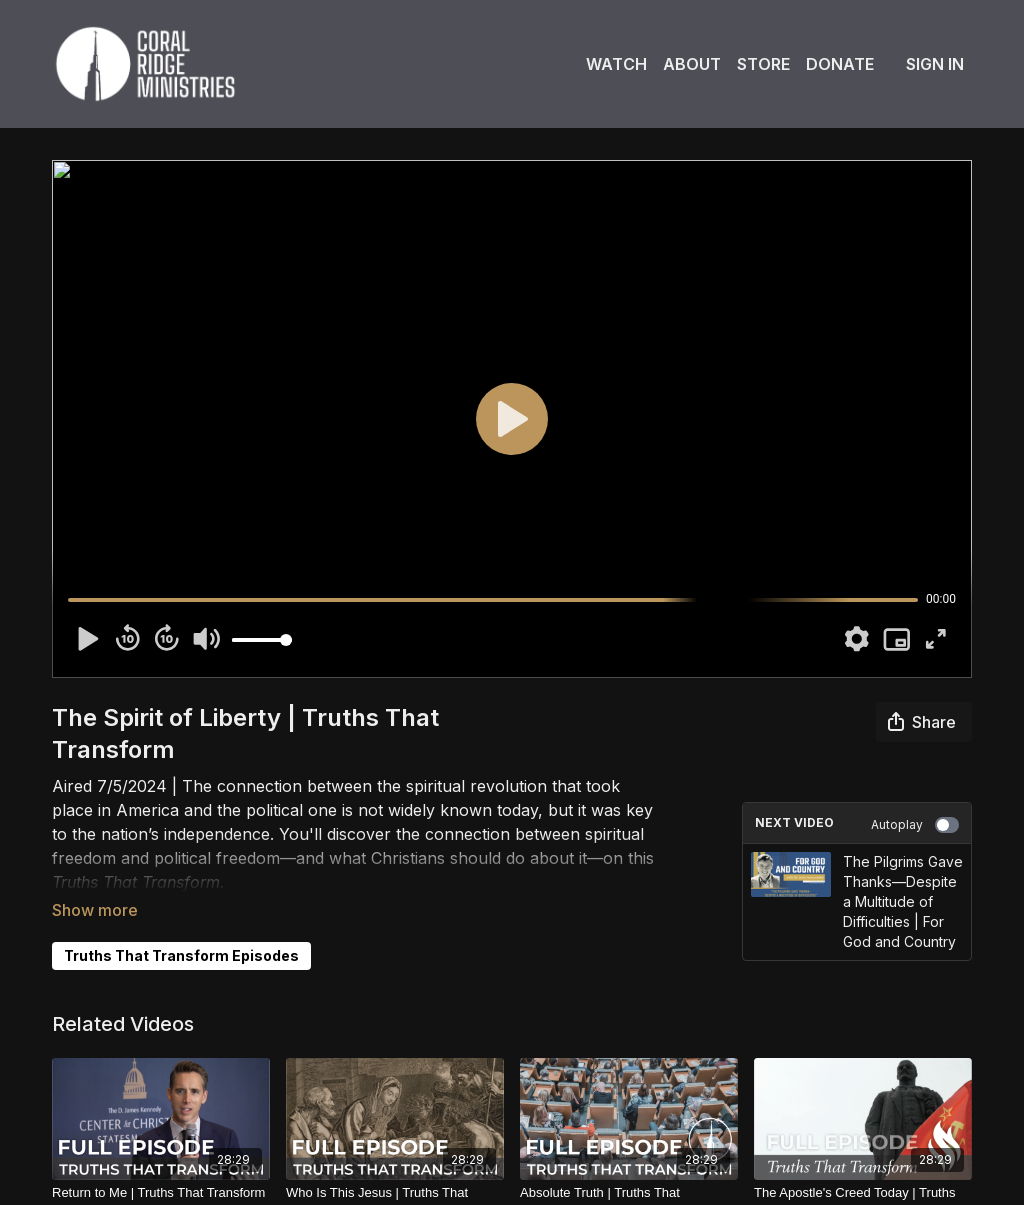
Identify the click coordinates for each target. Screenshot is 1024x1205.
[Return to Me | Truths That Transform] (161, 1176)
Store (763, 64)
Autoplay (915, 825)
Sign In (935, 64)
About (692, 64)
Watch (616, 64)
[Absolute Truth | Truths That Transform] (629, 1185)
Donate (840, 64)
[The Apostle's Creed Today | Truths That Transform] (863, 1185)
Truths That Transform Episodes (181, 927)
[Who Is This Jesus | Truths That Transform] (395, 1185)
